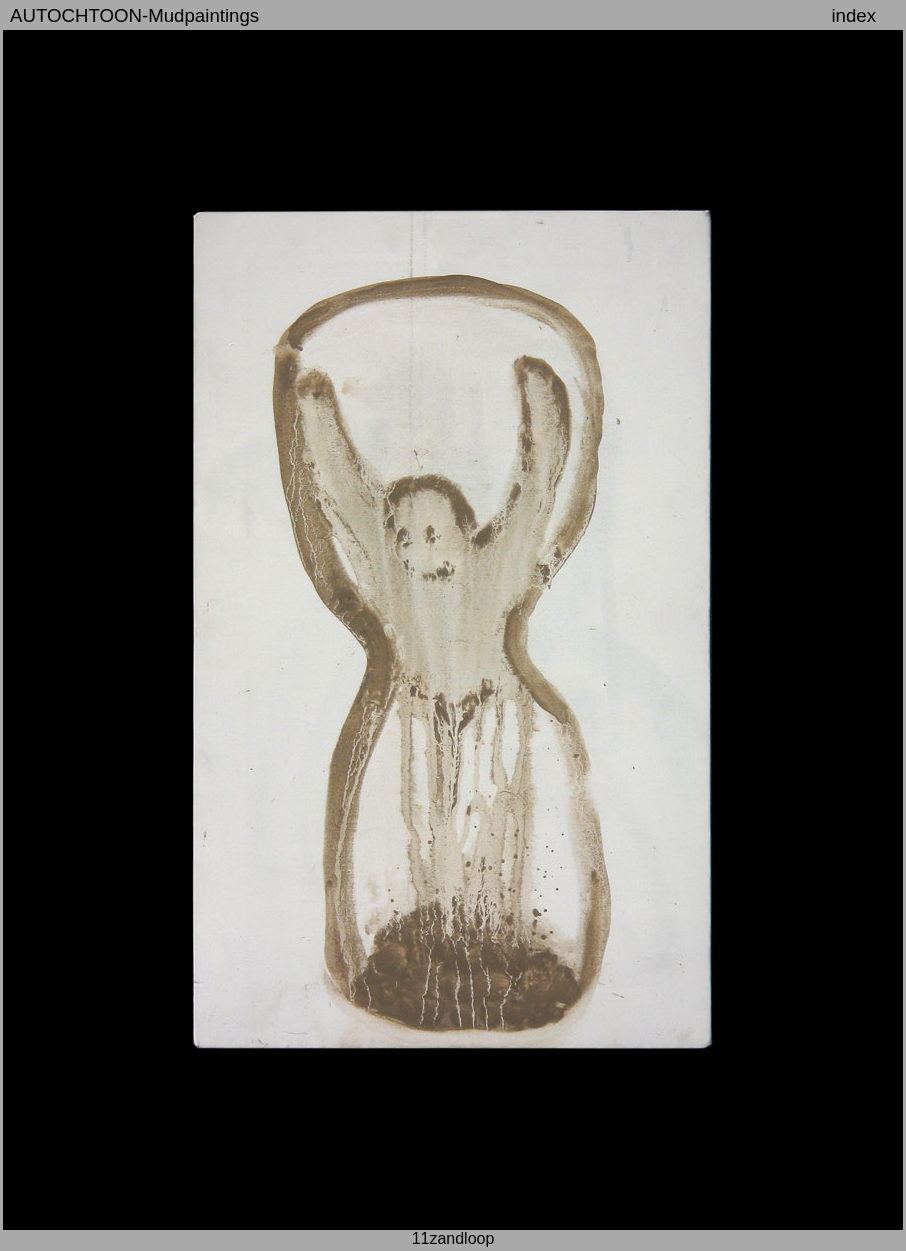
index (853, 15)
